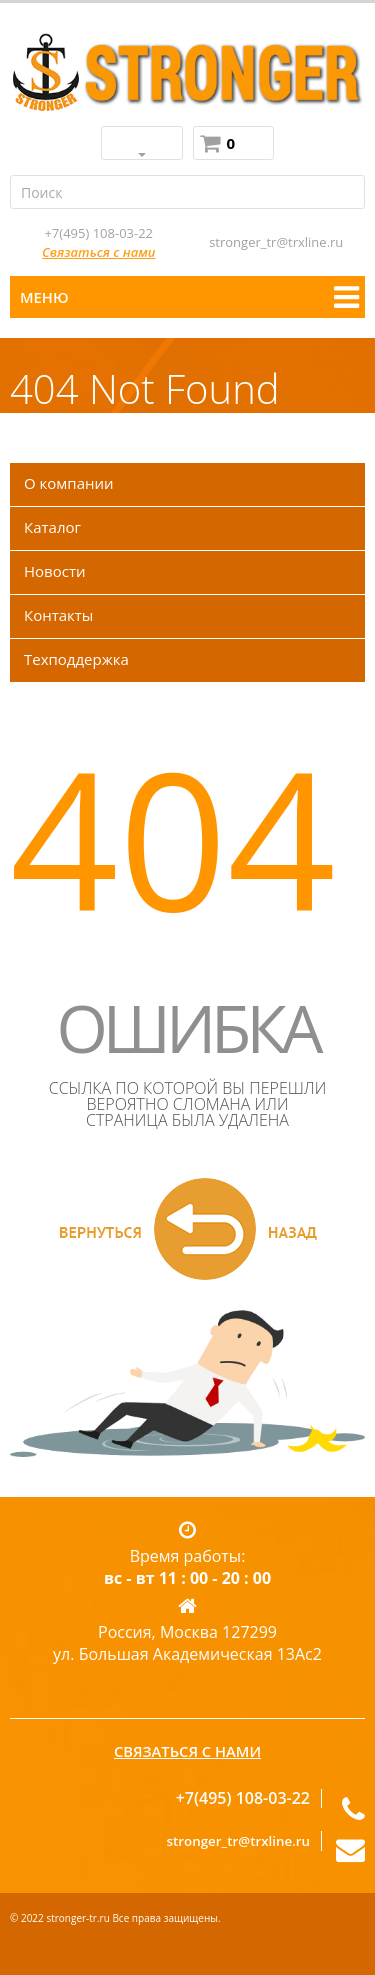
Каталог (52, 527)
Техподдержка (76, 659)
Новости (55, 571)
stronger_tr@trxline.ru (276, 242)
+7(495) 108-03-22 (98, 233)
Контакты (58, 615)
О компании (69, 483)
